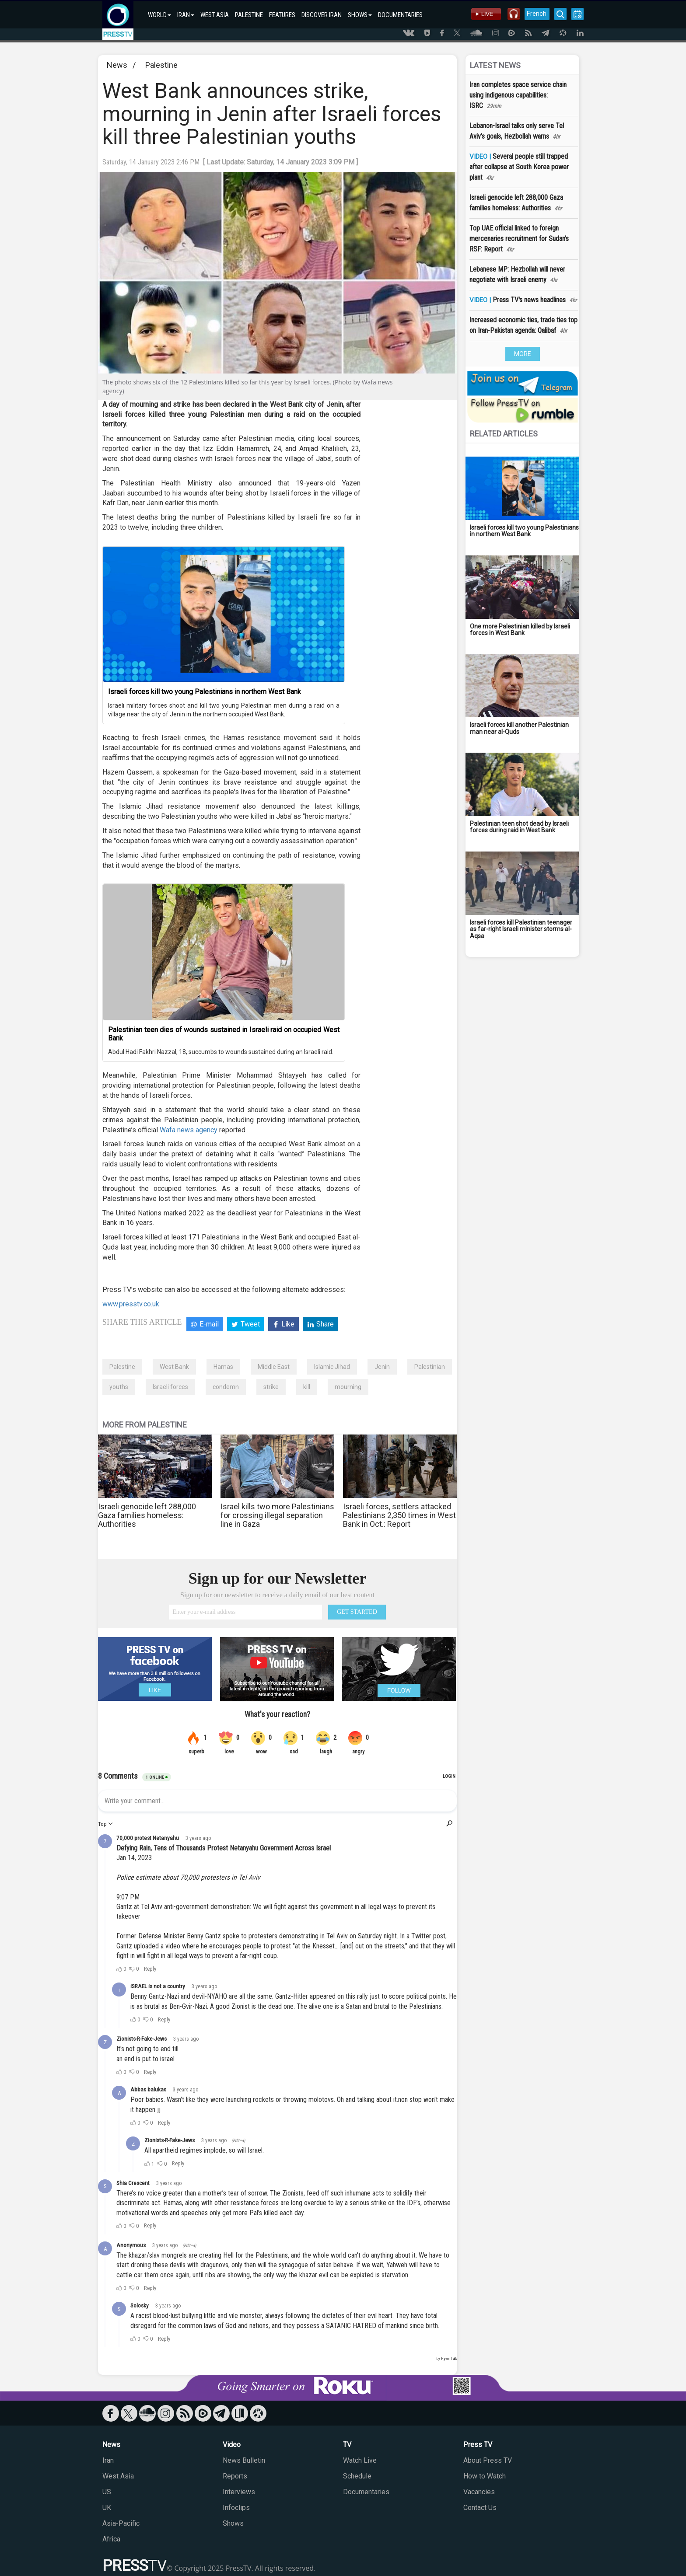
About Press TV (487, 2460)
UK (106, 2507)
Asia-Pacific (121, 2523)
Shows (233, 2523)
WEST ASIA (214, 15)
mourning (348, 1386)
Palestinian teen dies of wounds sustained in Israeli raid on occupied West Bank (224, 1034)
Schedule (357, 2476)
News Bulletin (244, 2460)
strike (271, 1386)
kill (306, 1386)
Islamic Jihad (332, 1366)
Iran (108, 2460)
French (536, 13)
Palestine (161, 65)
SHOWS (360, 15)
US (106, 2492)
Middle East (274, 1366)
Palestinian (429, 1366)
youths (118, 1386)
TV (347, 2444)
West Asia (118, 2476)
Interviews (239, 2492)
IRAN (185, 15)
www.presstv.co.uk (130, 1304)
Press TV (477, 2444)
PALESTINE (249, 15)
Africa (111, 2539)
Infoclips (236, 2507)
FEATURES (282, 15)
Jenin (382, 1366)
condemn (226, 1386)
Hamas (223, 1366)
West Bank (174, 1366)
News (117, 65)
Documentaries (366, 2492)
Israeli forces (170, 1386)
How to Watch (484, 2476)
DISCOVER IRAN (321, 15)
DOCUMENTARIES (400, 15)
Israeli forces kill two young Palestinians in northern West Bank (204, 692)
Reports (235, 2476)
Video (232, 2444)
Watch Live (360, 2460)
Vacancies (479, 2492)
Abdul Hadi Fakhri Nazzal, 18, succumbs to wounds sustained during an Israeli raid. (220, 1051)
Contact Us (480, 2507)
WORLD (159, 15)
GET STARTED (357, 1612)
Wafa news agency (188, 1130)
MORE (522, 353)
